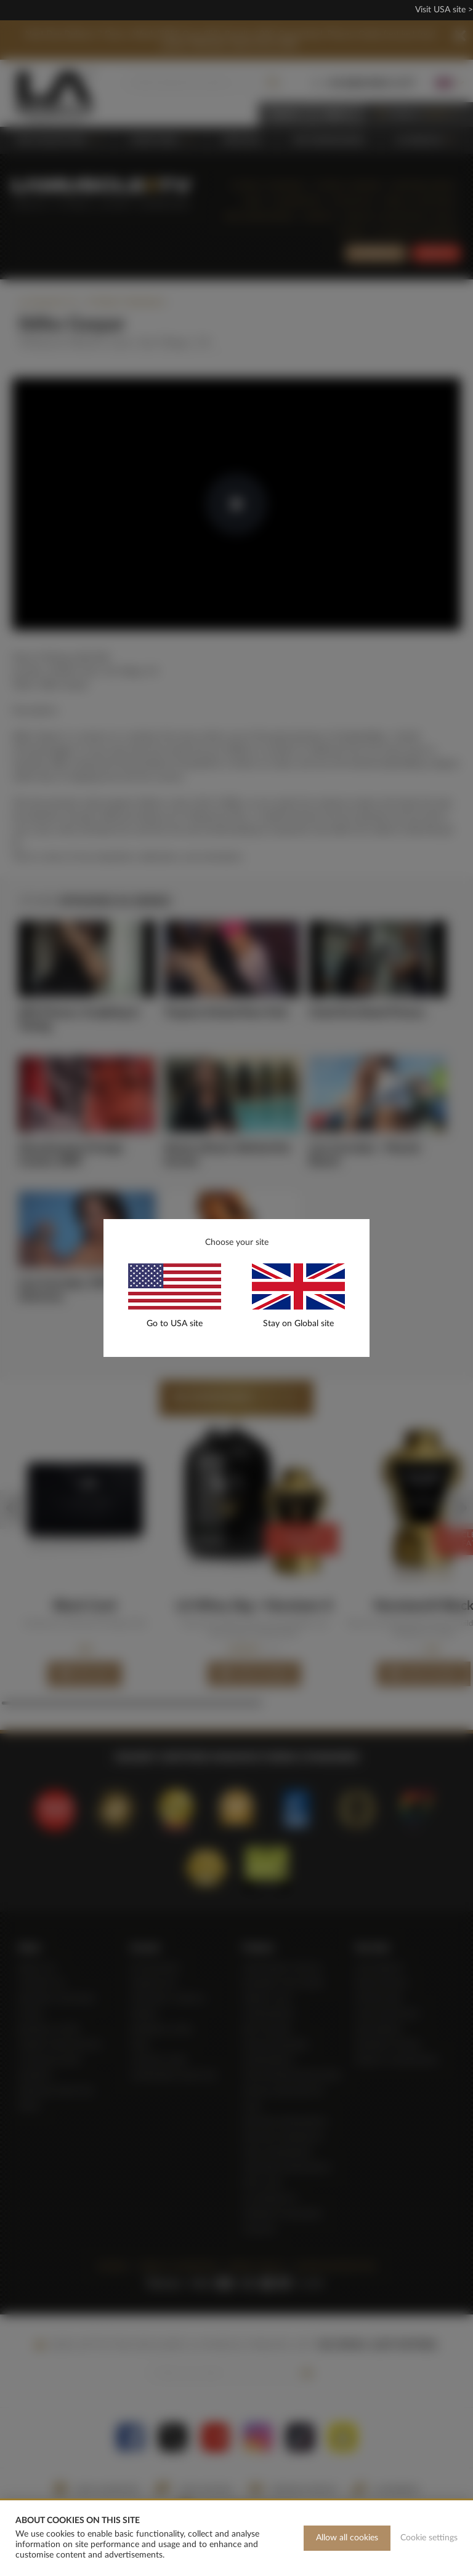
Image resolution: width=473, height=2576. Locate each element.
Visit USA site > (444, 10)
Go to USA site (175, 1323)
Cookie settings (429, 2538)
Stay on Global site (298, 1323)
